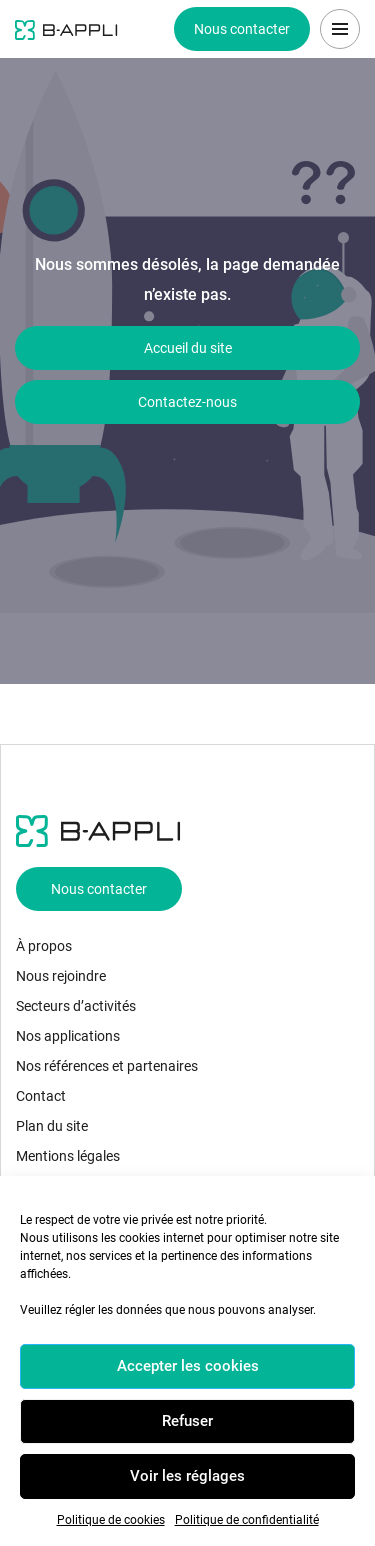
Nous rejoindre (61, 976)
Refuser (187, 1421)
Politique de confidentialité (247, 1520)
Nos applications (68, 1036)
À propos (44, 946)
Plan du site (52, 1126)
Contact (41, 1096)
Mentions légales (68, 1156)
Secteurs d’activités (76, 1006)
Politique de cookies (111, 1520)
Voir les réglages (187, 1476)
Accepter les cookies (188, 1366)
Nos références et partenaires (107, 1066)
